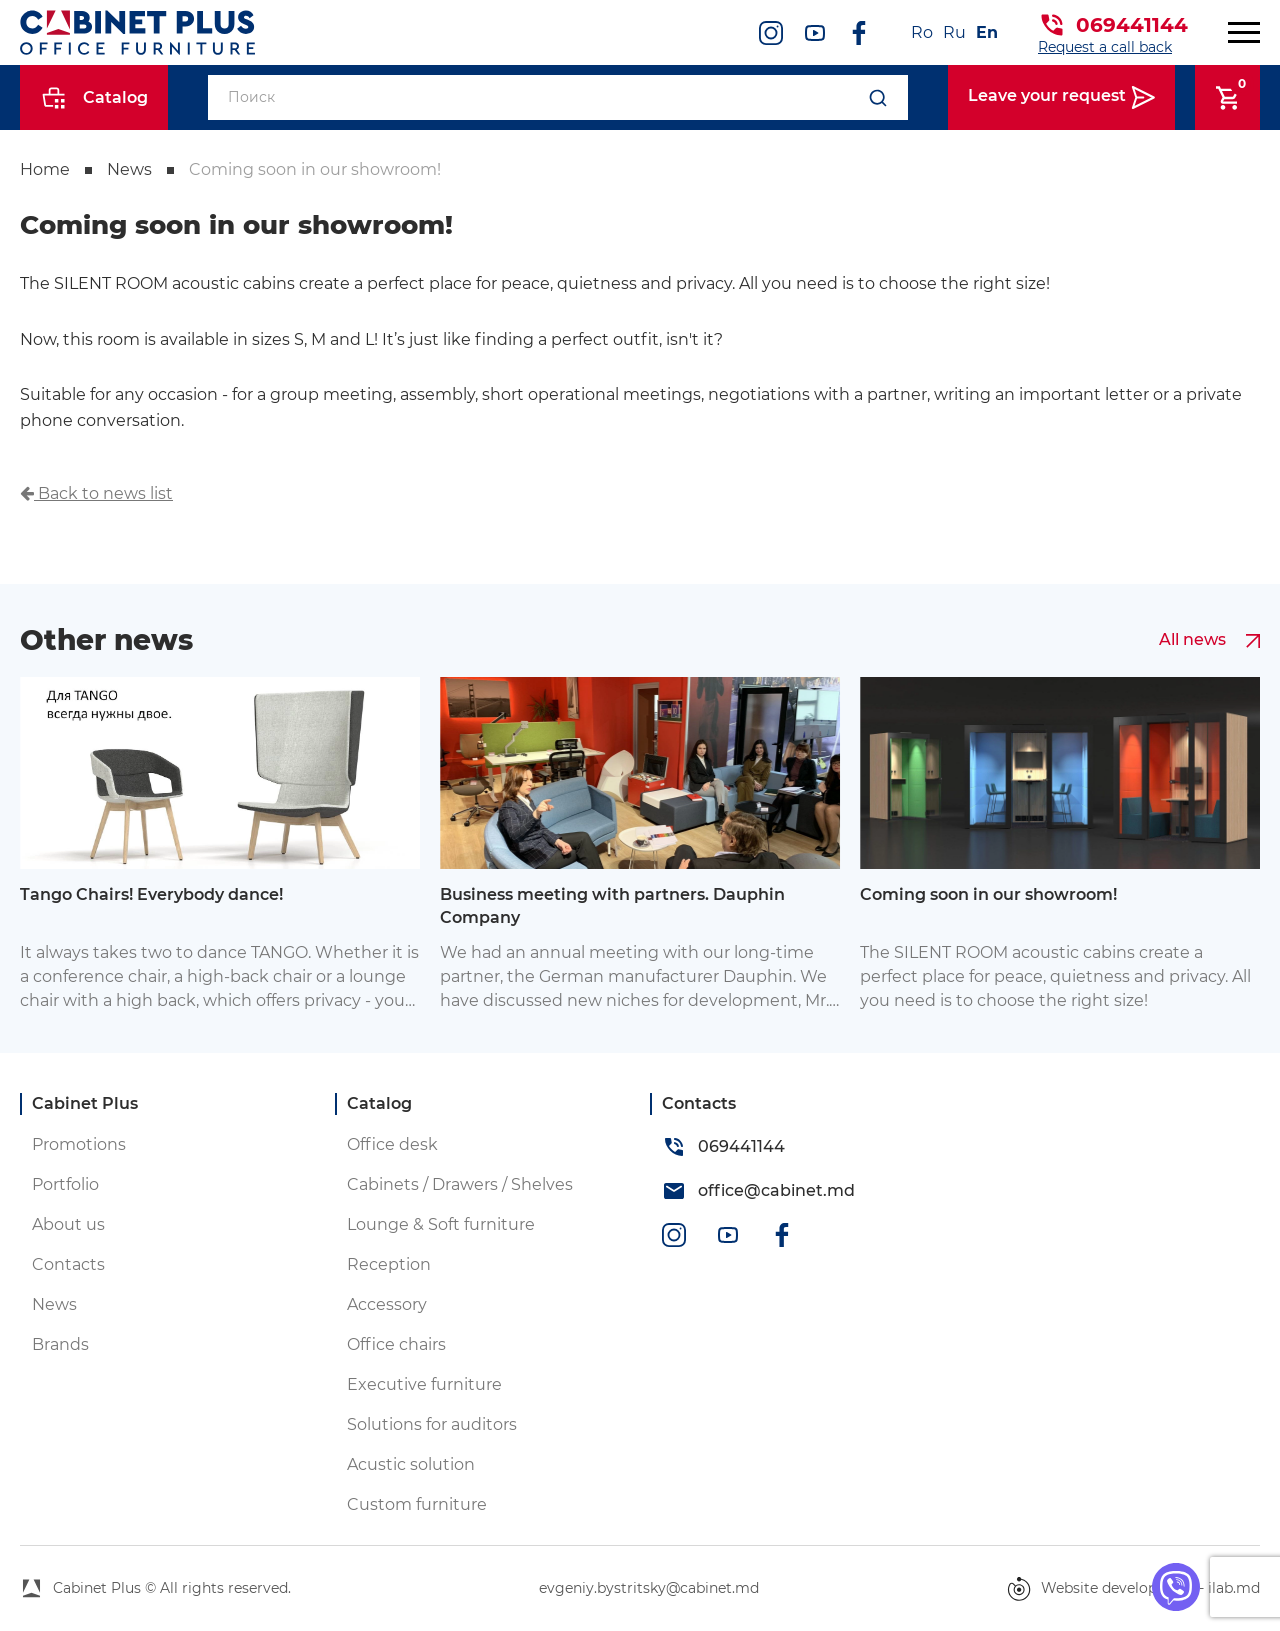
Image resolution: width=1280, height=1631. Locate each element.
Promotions (79, 1144)
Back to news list (96, 493)
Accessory (387, 1304)
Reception (389, 1264)
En (987, 32)
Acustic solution (411, 1464)
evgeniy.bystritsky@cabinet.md (649, 1588)
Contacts (68, 1264)
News (129, 169)
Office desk (392, 1144)
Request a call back (1105, 47)
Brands (60, 1344)
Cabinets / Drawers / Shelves (460, 1184)
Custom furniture (417, 1504)
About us (68, 1224)
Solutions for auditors (432, 1424)
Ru (954, 32)
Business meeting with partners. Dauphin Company (612, 905)
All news (1209, 640)
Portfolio (65, 1184)
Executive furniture (424, 1384)
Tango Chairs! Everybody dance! (151, 894)
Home (45, 169)
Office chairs (396, 1344)
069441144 (1132, 25)
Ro (922, 32)
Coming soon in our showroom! (315, 169)
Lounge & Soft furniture (441, 1224)
